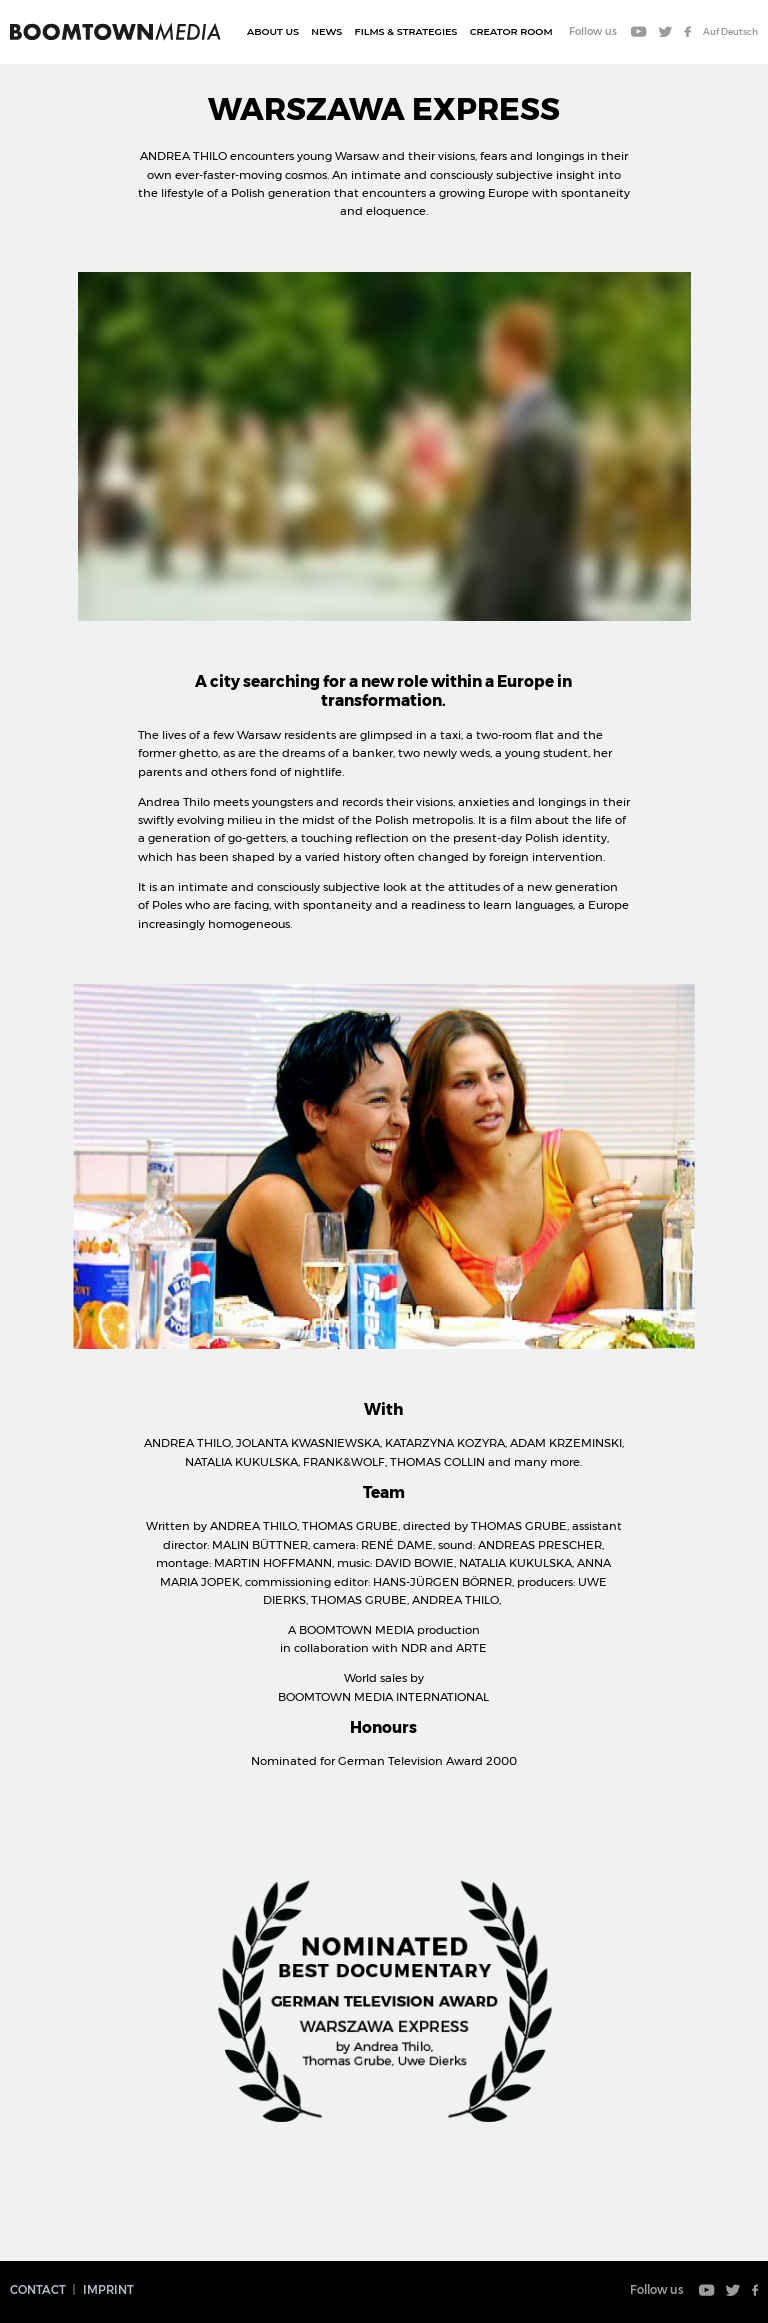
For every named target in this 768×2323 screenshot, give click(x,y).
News (326, 31)
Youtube (639, 32)
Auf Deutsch (730, 31)
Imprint (108, 2290)
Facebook (687, 32)
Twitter (666, 32)
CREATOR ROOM (511, 31)
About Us (273, 31)
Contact (38, 2290)
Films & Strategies (406, 31)
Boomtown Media (115, 31)
